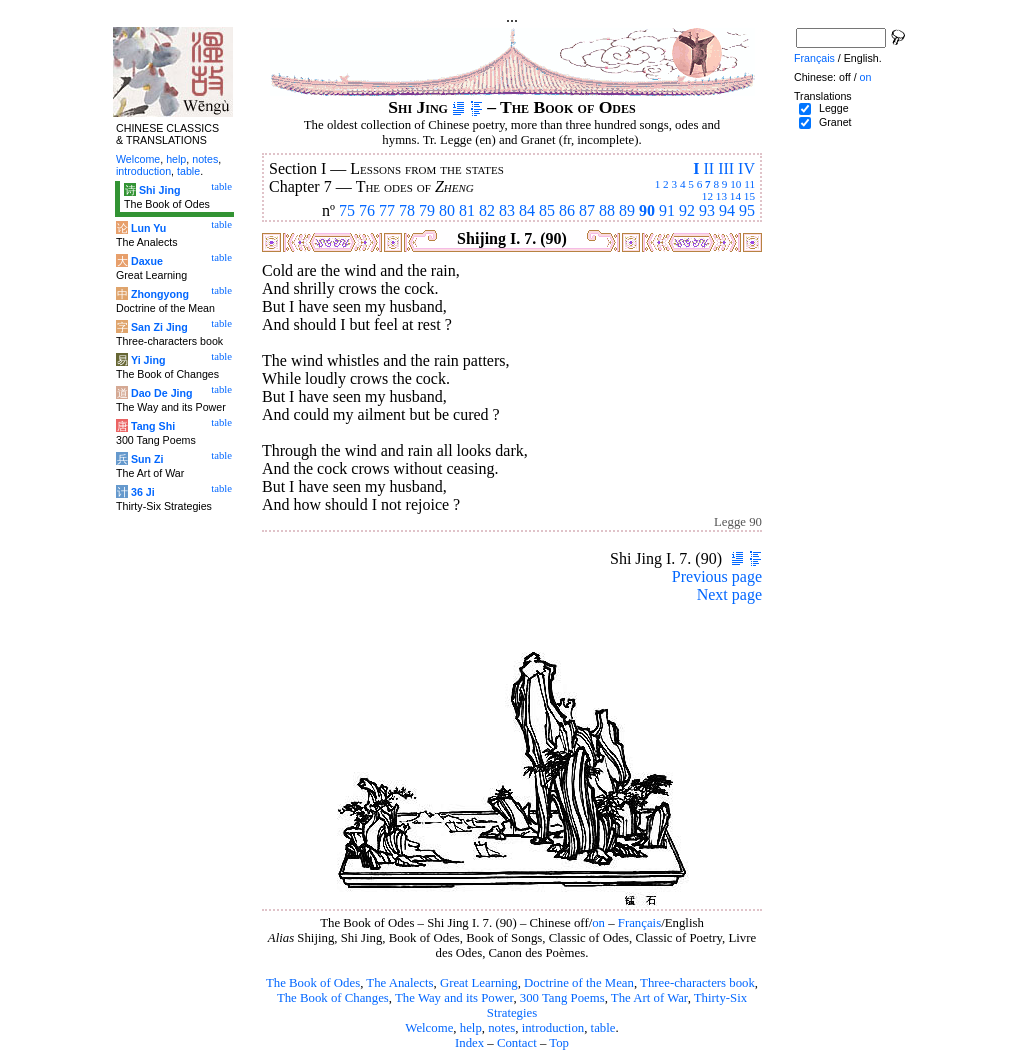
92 (687, 210)
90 (647, 210)
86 (567, 210)
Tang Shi (153, 426)
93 (707, 210)
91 (667, 210)
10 (735, 184)
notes (501, 1028)
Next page (729, 594)
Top (559, 1043)
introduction (553, 1028)
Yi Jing (148, 360)
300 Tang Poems (562, 998)
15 (749, 196)
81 (467, 210)
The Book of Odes (313, 983)
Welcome (429, 1028)
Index (469, 1043)
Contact (517, 1043)
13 (721, 196)
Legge (834, 108)
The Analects (399, 983)
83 (507, 210)
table (603, 1028)
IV (746, 168)
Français (639, 923)
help (471, 1028)
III (726, 168)
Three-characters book (697, 983)
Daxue (147, 261)
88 (607, 210)
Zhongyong (160, 294)
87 (587, 210)
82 (487, 210)
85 (547, 210)
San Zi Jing (159, 327)
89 (627, 210)
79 (427, 210)
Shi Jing (159, 190)
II (708, 168)
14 (735, 196)
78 (407, 210)
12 (707, 196)
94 (727, 210)
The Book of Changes (333, 998)
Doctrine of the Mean (579, 983)
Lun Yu (148, 228)
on (598, 923)
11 (749, 184)
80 (447, 210)
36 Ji (143, 492)
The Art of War (649, 998)
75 (347, 210)
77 (387, 210)
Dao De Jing (162, 393)
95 (747, 210)
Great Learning (479, 983)
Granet (835, 122)
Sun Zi (147, 459)
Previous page (717, 576)
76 (367, 210)
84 (527, 210)
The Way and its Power (454, 998)
